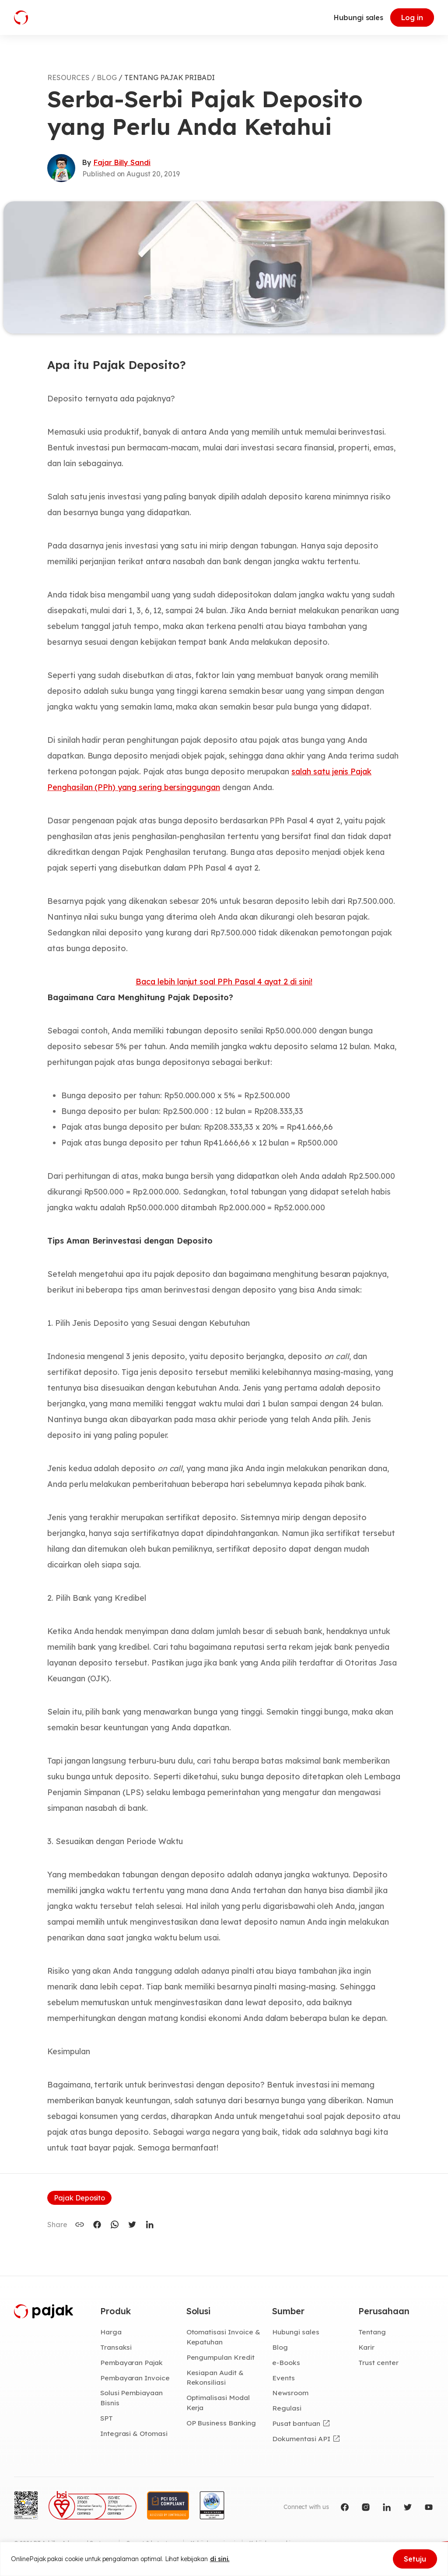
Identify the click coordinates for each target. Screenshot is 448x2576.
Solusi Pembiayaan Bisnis (131, 2397)
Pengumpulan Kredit (220, 2357)
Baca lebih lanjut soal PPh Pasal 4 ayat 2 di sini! (224, 982)
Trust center (378, 2362)
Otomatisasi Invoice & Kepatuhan (223, 2336)
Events (283, 2377)
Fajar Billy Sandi (122, 162)
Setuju (415, 2559)
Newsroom (290, 2392)
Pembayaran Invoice (135, 2377)
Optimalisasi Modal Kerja (218, 2402)
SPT (106, 2418)
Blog (280, 2347)
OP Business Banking (221, 2422)
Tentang (372, 2331)
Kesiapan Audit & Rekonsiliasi (215, 2377)
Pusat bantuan (296, 2423)
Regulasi (286, 2408)
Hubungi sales (358, 17)
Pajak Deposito (79, 2197)
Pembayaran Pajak (131, 2362)
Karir (366, 2347)
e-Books (286, 2362)
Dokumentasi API (301, 2438)
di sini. (220, 2559)
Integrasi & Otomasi (134, 2433)
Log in (412, 17)
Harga (111, 2331)
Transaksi (116, 2347)
